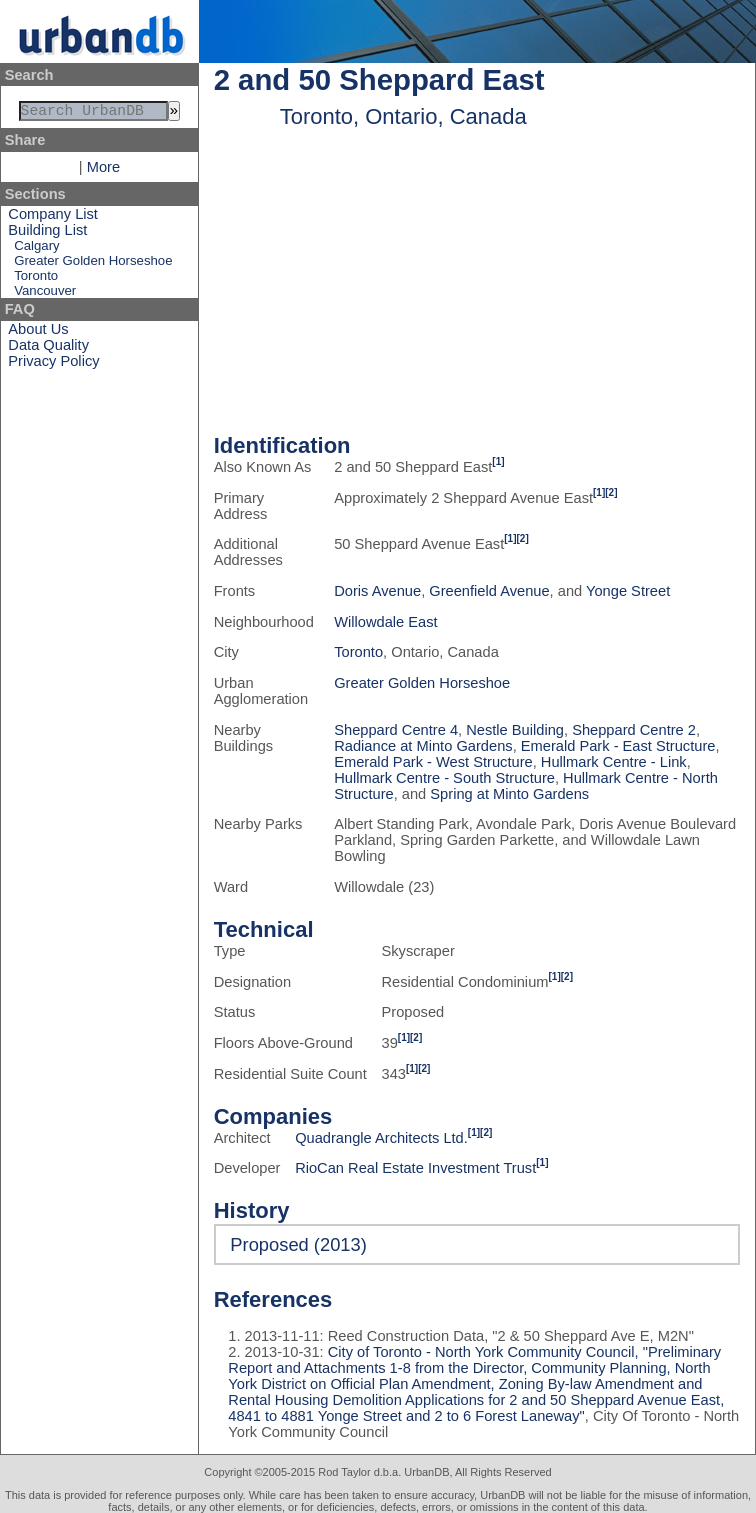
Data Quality (48, 349)
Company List (53, 218)
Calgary (36, 249)
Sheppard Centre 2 (634, 730)
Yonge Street (628, 591)
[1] (498, 461)
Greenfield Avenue (489, 591)
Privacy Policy (53, 365)
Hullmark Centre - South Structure (444, 778)
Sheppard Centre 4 (396, 730)
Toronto (36, 279)
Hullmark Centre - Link (614, 762)
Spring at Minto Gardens (509, 794)
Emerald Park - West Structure (433, 762)
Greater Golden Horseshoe (93, 264)
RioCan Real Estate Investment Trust (415, 1168)
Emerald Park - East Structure (618, 746)
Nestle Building (515, 730)
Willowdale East (385, 622)
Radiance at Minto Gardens (423, 746)
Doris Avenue (377, 591)
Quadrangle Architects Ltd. (381, 1138)
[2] (611, 492)
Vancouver (45, 294)
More (103, 171)
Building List (47, 234)
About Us (38, 333)
